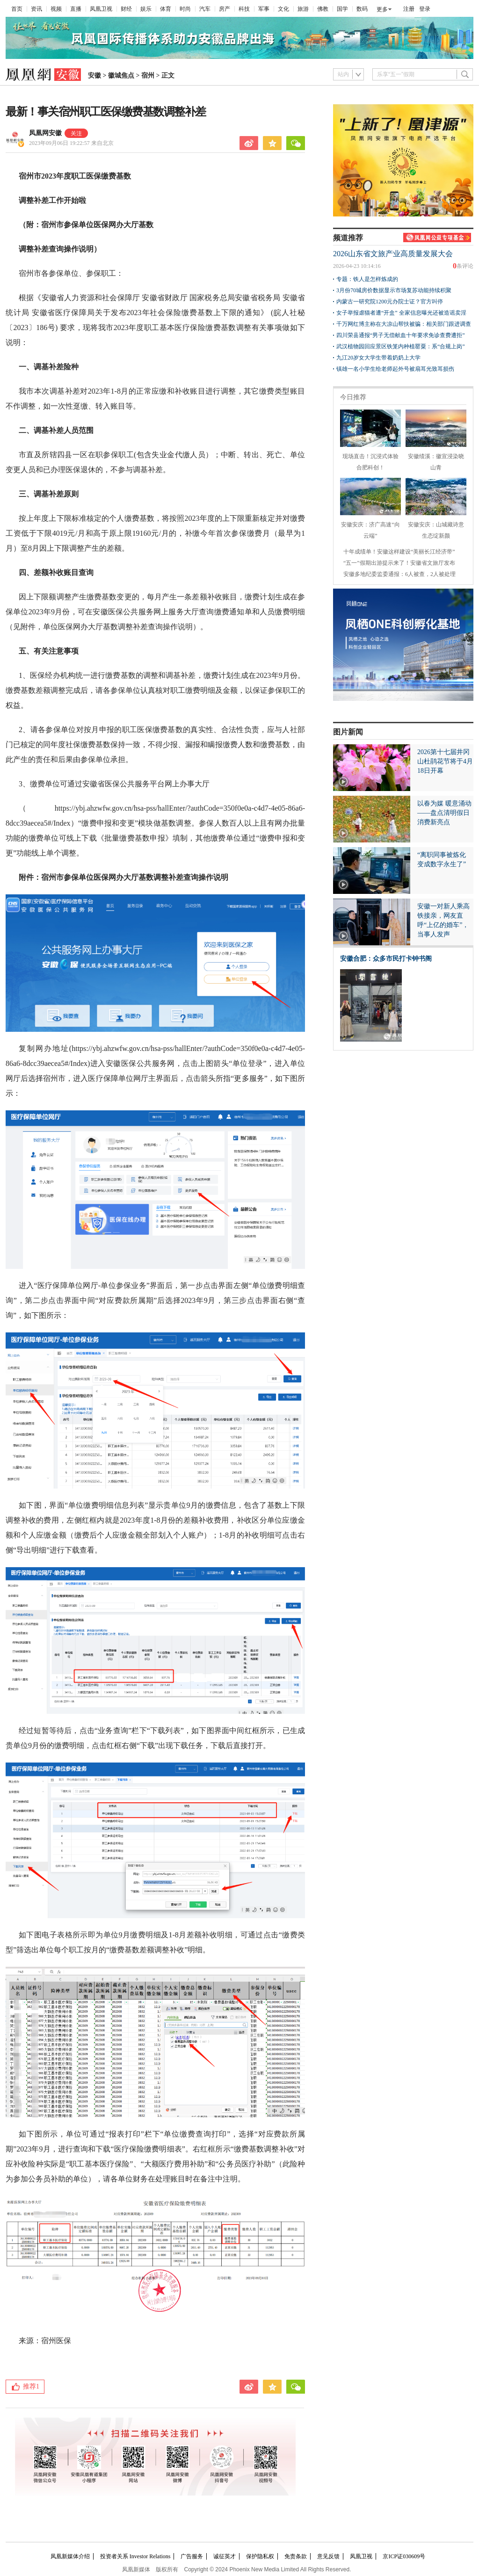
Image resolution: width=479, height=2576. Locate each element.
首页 (16, 9)
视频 (56, 9)
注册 (408, 9)
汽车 (204, 9)
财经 (126, 9)
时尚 (185, 9)
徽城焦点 (121, 75)
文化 (283, 9)
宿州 (147, 75)
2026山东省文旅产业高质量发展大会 (393, 254)
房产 (224, 9)
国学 (342, 9)
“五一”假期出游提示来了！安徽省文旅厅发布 (399, 563)
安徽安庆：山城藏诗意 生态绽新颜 (436, 524)
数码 (362, 9)
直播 (75, 9)
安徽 (94, 75)
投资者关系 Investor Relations (135, 2556)
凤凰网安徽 (45, 133)
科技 (244, 9)
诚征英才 (224, 2556)
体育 (165, 9)
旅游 (303, 9)
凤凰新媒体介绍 (70, 2556)
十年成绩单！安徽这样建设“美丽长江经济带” (399, 551)
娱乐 (146, 9)
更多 (382, 9)
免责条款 (295, 2556)
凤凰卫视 (101, 9)
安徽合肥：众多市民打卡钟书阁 (386, 958)
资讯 (36, 9)
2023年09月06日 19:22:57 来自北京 (71, 143)
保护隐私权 (260, 2556)
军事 (263, 9)
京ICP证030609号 (404, 2556)
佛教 (322, 9)
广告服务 (192, 2556)
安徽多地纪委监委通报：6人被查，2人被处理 (399, 574)
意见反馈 (328, 2556)
